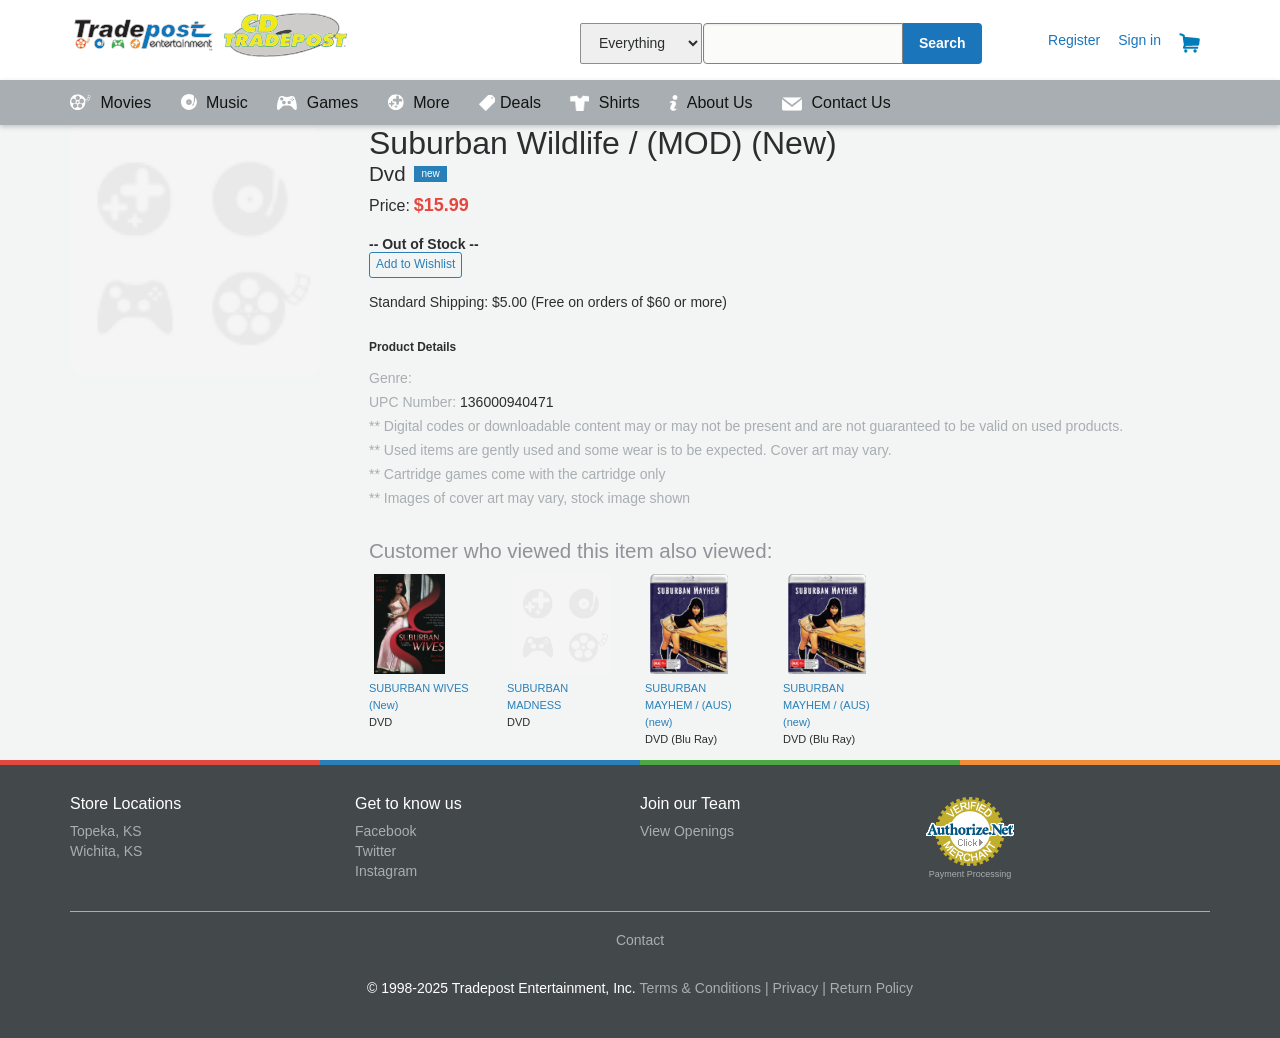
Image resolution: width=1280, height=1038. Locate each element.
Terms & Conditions (700, 988)
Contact (640, 940)
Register (1074, 40)
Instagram (386, 871)
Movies (113, 102)
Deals (512, 102)
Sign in (1139, 40)
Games (319, 102)
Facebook (385, 831)
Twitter (375, 851)
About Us (713, 102)
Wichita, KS (106, 851)
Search (942, 43)
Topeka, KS (106, 831)
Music (217, 102)
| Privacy (791, 988)
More (421, 102)
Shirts (607, 102)
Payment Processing (970, 874)
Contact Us (836, 102)
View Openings (687, 831)
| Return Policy (867, 988)
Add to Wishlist (415, 264)
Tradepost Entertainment (212, 37)
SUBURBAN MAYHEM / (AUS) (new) (688, 705)
